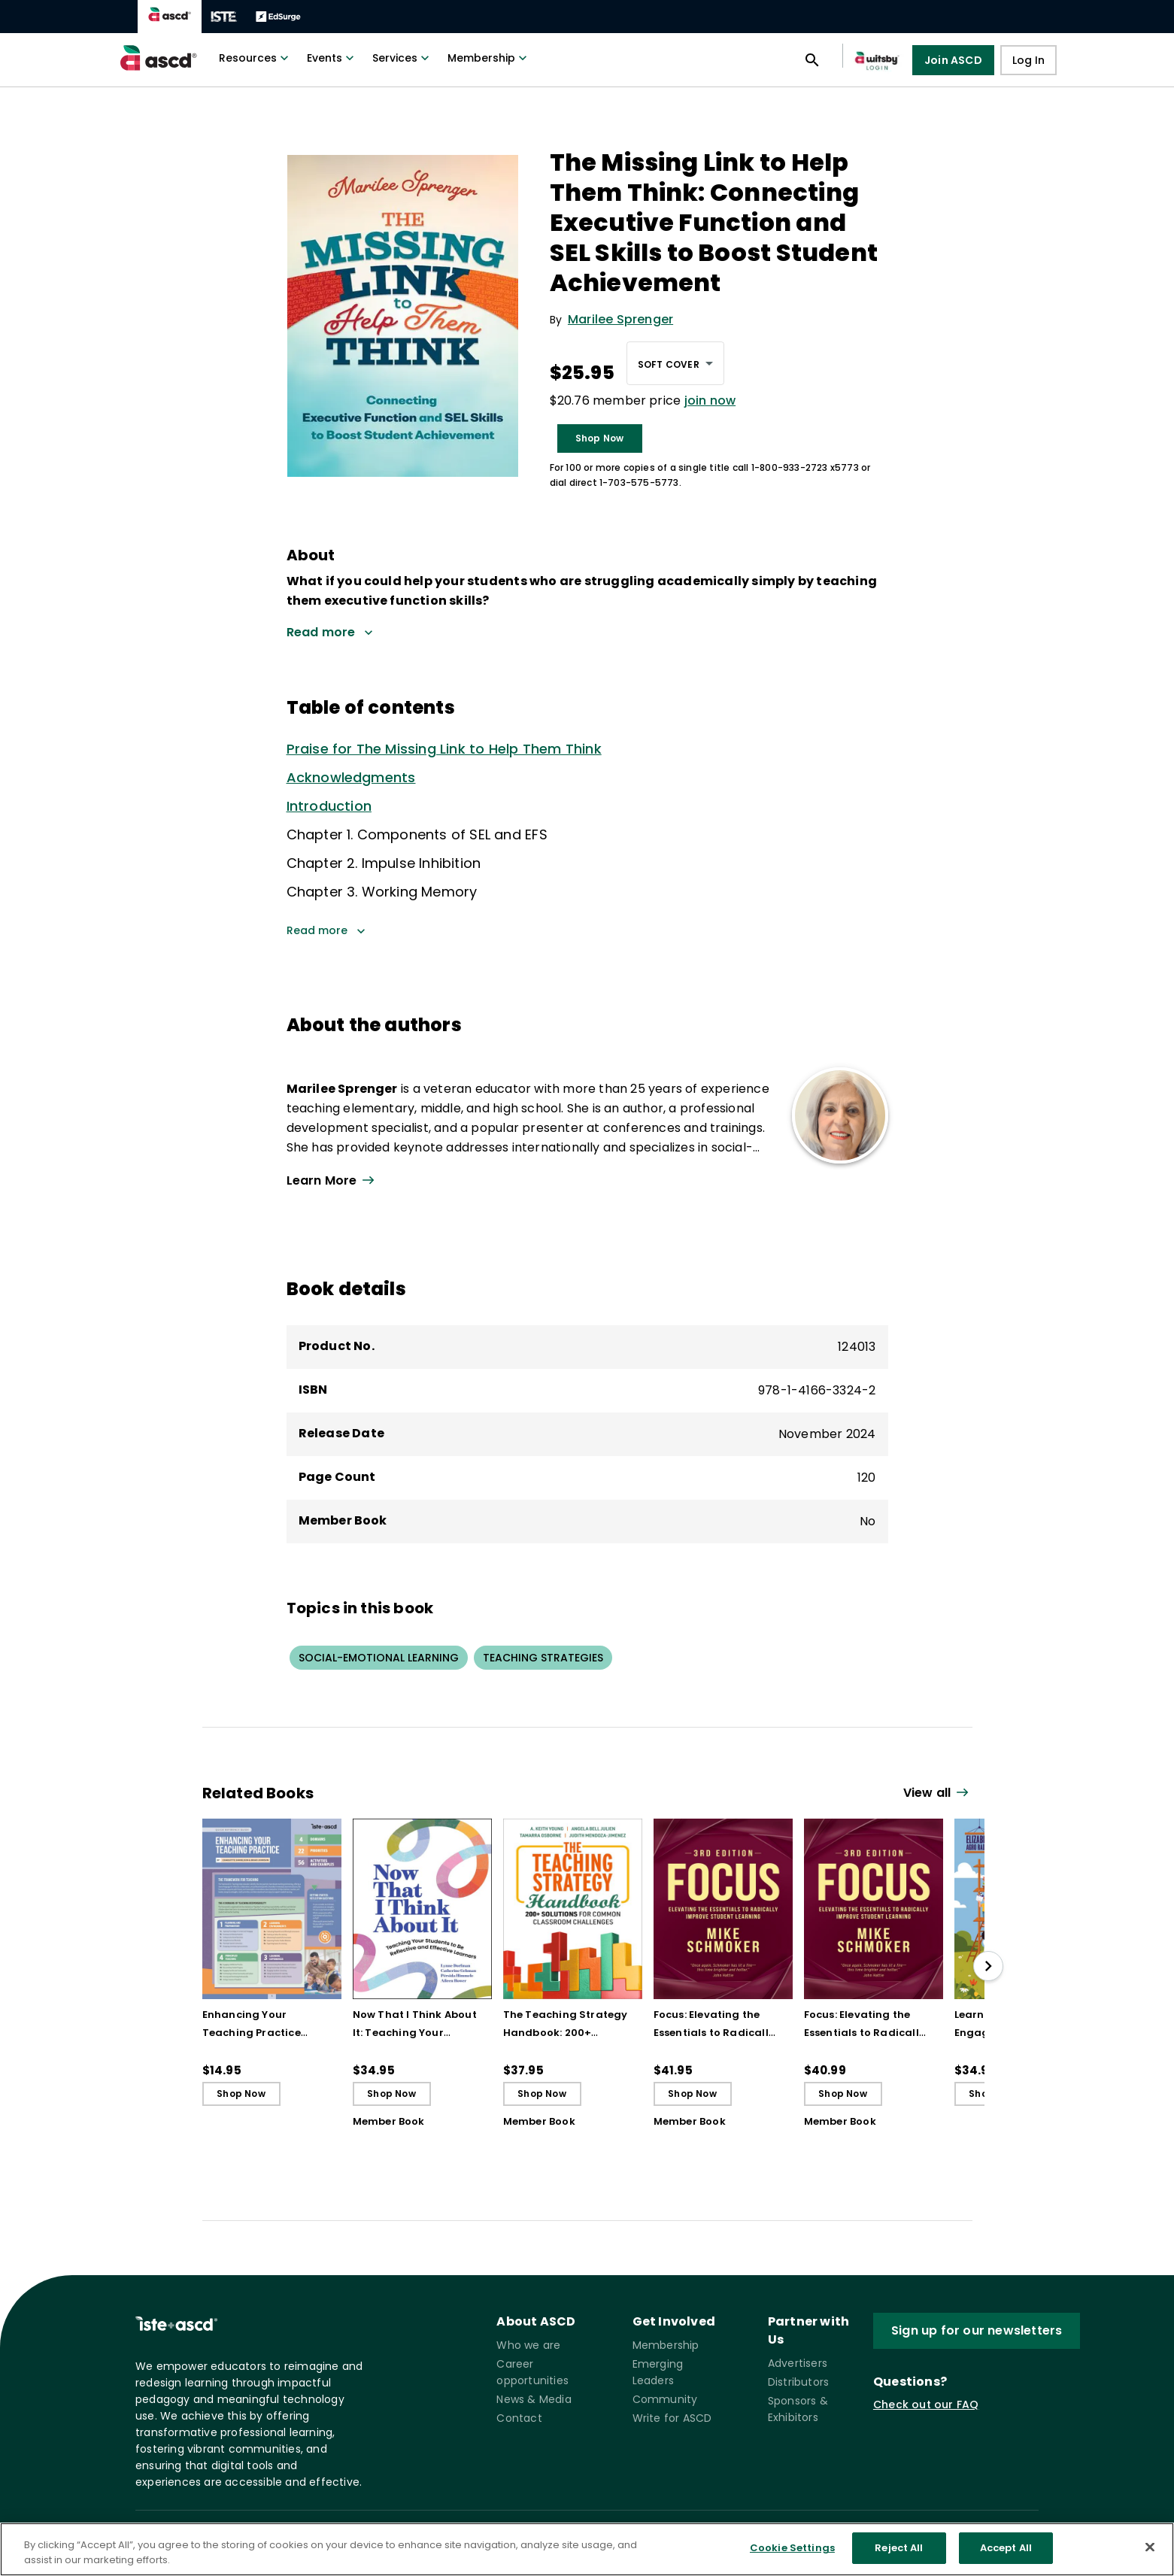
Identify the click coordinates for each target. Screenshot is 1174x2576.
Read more (326, 930)
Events (332, 57)
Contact (518, 2418)
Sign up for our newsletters (976, 2330)
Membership (488, 57)
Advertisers (797, 2363)
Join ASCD (953, 60)
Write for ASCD (672, 2418)
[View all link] (937, 1793)
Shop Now (599, 438)
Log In (1028, 60)
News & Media (533, 2399)
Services (402, 57)
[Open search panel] (812, 60)
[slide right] (988, 1966)
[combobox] (675, 363)
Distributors (798, 2381)
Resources (255, 57)
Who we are (528, 2345)
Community (665, 2399)
